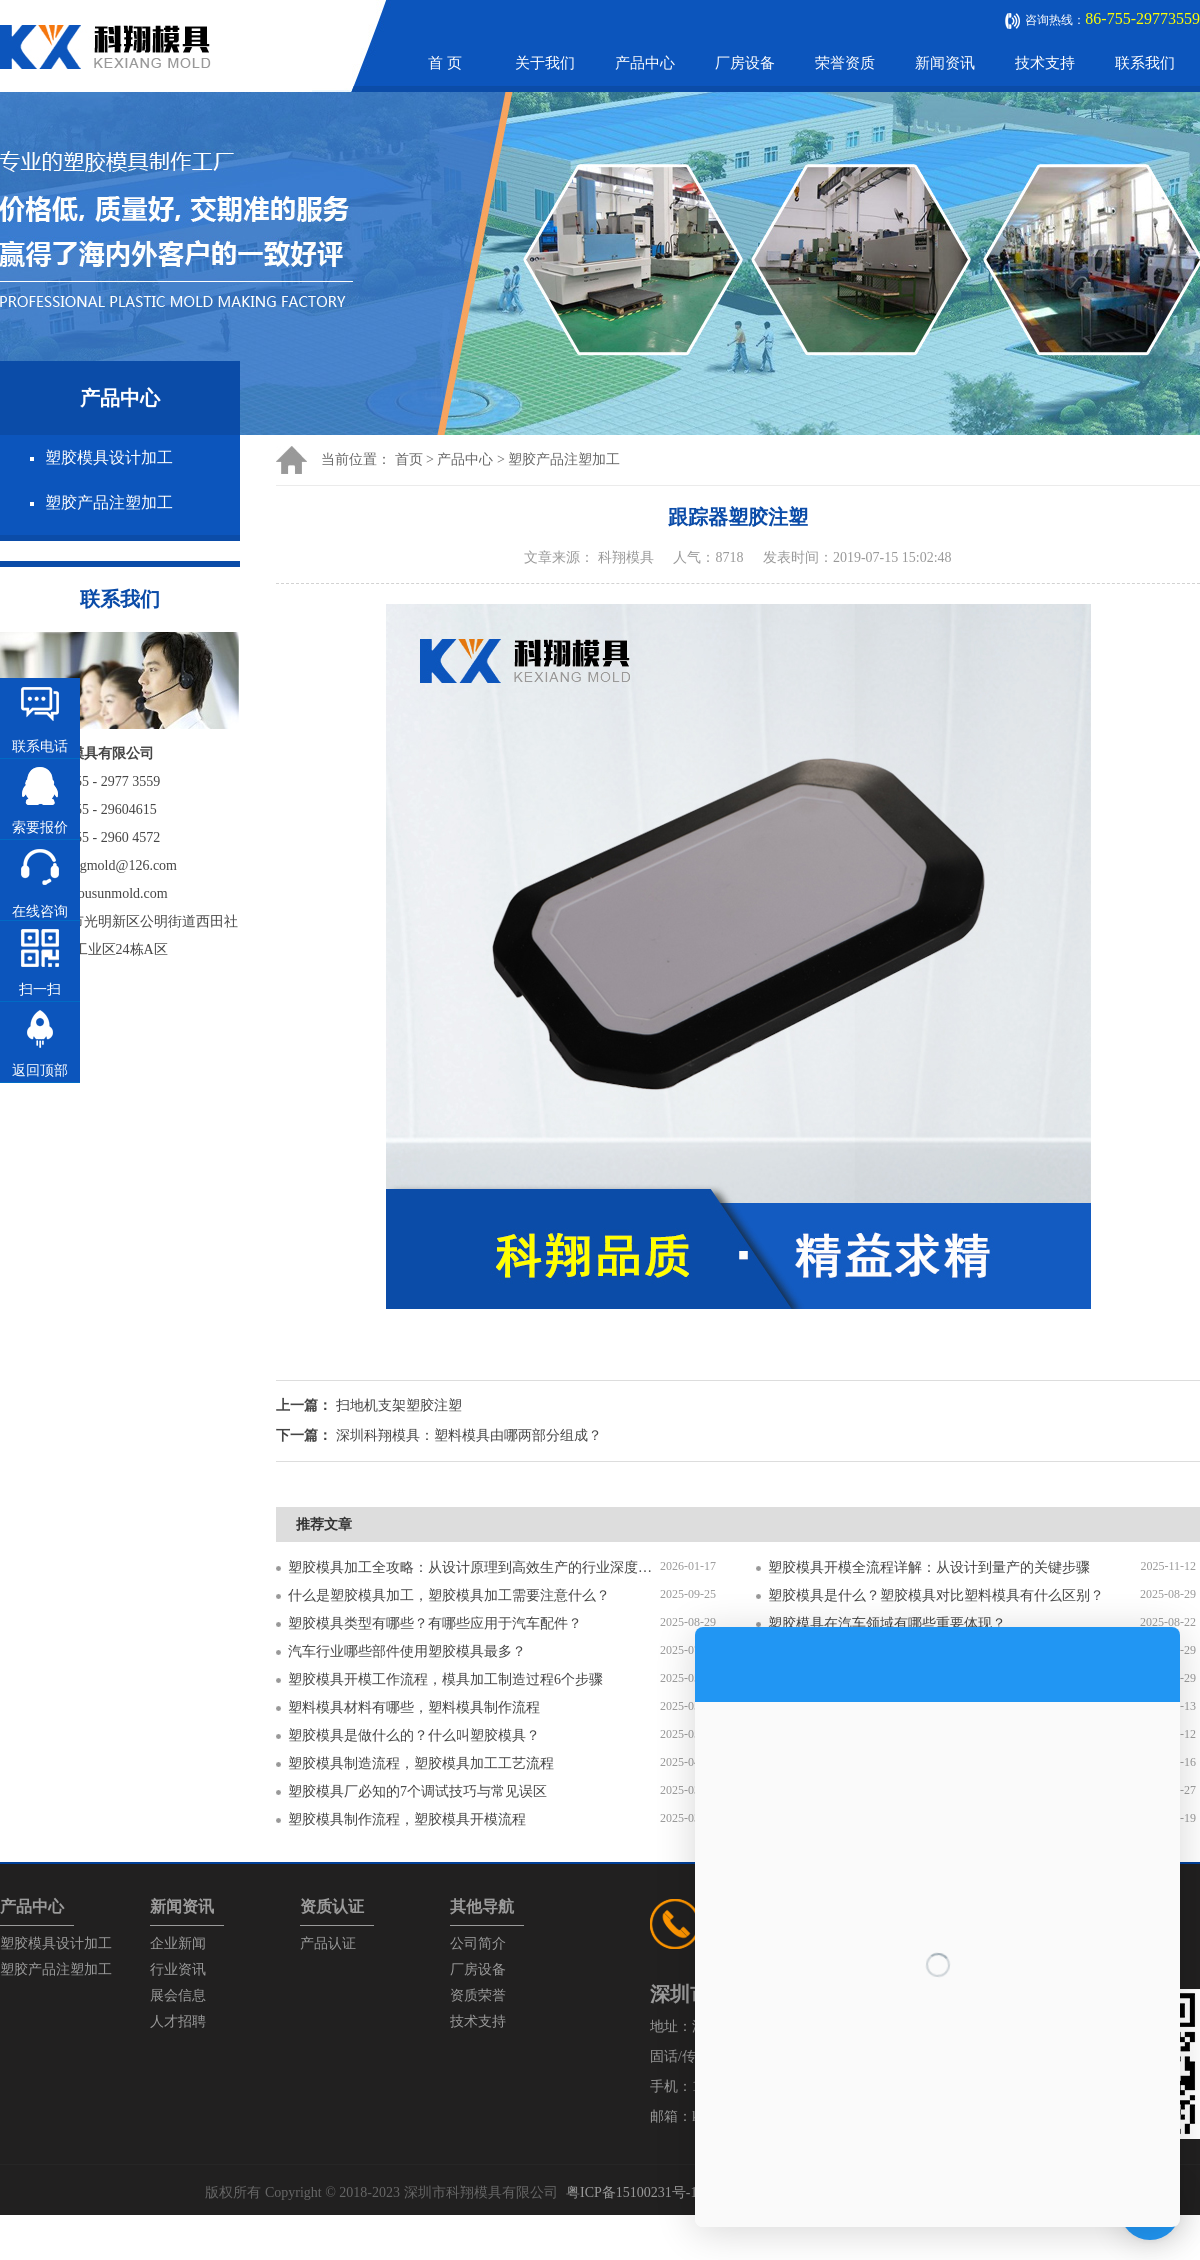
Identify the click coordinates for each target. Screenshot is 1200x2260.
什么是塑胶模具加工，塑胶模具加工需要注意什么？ (449, 1595)
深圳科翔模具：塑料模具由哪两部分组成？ (469, 1435)
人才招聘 (178, 2021)
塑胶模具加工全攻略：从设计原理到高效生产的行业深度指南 (474, 1567)
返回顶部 (40, 1070)
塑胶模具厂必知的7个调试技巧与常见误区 (417, 1791)
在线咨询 (40, 911)
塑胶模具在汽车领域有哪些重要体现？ (887, 1623)
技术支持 (1045, 63)
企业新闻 (178, 1943)
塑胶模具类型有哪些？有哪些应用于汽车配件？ (435, 1623)
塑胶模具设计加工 (109, 457)
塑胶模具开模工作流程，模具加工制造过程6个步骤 (445, 1679)
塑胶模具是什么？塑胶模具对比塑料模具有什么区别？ (936, 1595)
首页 (409, 459)
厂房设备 (745, 63)
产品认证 (328, 1943)
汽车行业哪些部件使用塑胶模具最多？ (407, 1651)
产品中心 (645, 63)
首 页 (445, 63)
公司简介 (478, 1943)
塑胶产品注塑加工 (109, 502)
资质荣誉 (478, 1995)
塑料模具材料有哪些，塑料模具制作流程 (414, 1707)
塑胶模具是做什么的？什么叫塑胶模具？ (414, 1735)
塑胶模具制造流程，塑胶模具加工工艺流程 (421, 1763)
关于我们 (545, 63)
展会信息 (178, 1995)
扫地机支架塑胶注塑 (399, 1405)
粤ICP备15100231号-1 (631, 2192)
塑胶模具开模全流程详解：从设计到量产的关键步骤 (929, 1567)
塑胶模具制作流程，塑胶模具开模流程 (407, 1819)
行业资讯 (178, 1969)
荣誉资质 (845, 63)
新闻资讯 (945, 63)
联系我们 (1145, 63)
